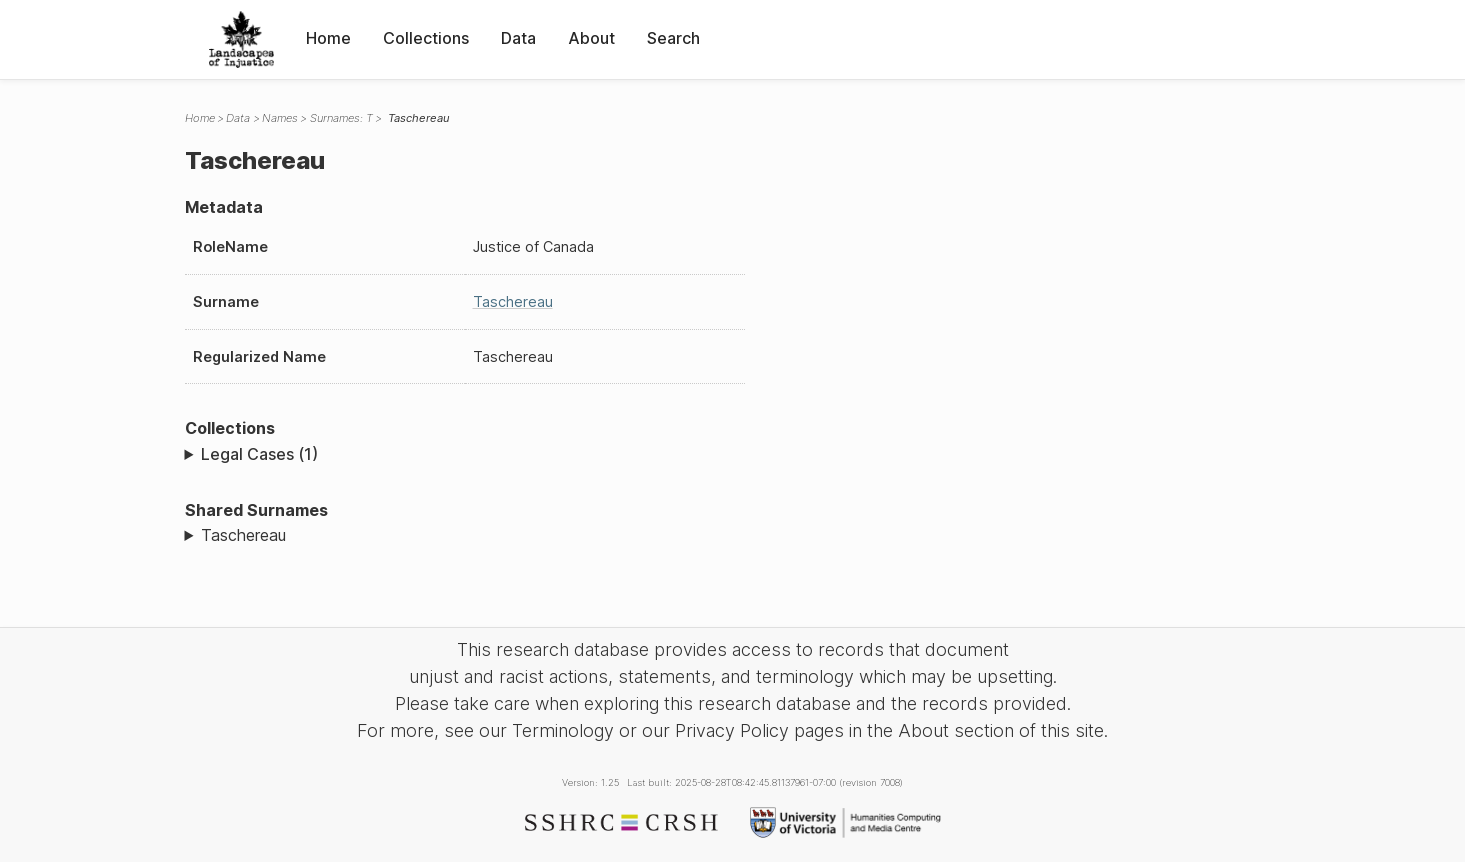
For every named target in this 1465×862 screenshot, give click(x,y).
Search (673, 38)
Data (518, 38)
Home (328, 38)
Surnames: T (341, 118)
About (591, 38)
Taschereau (513, 301)
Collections (426, 38)
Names (280, 118)
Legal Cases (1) (259, 454)
